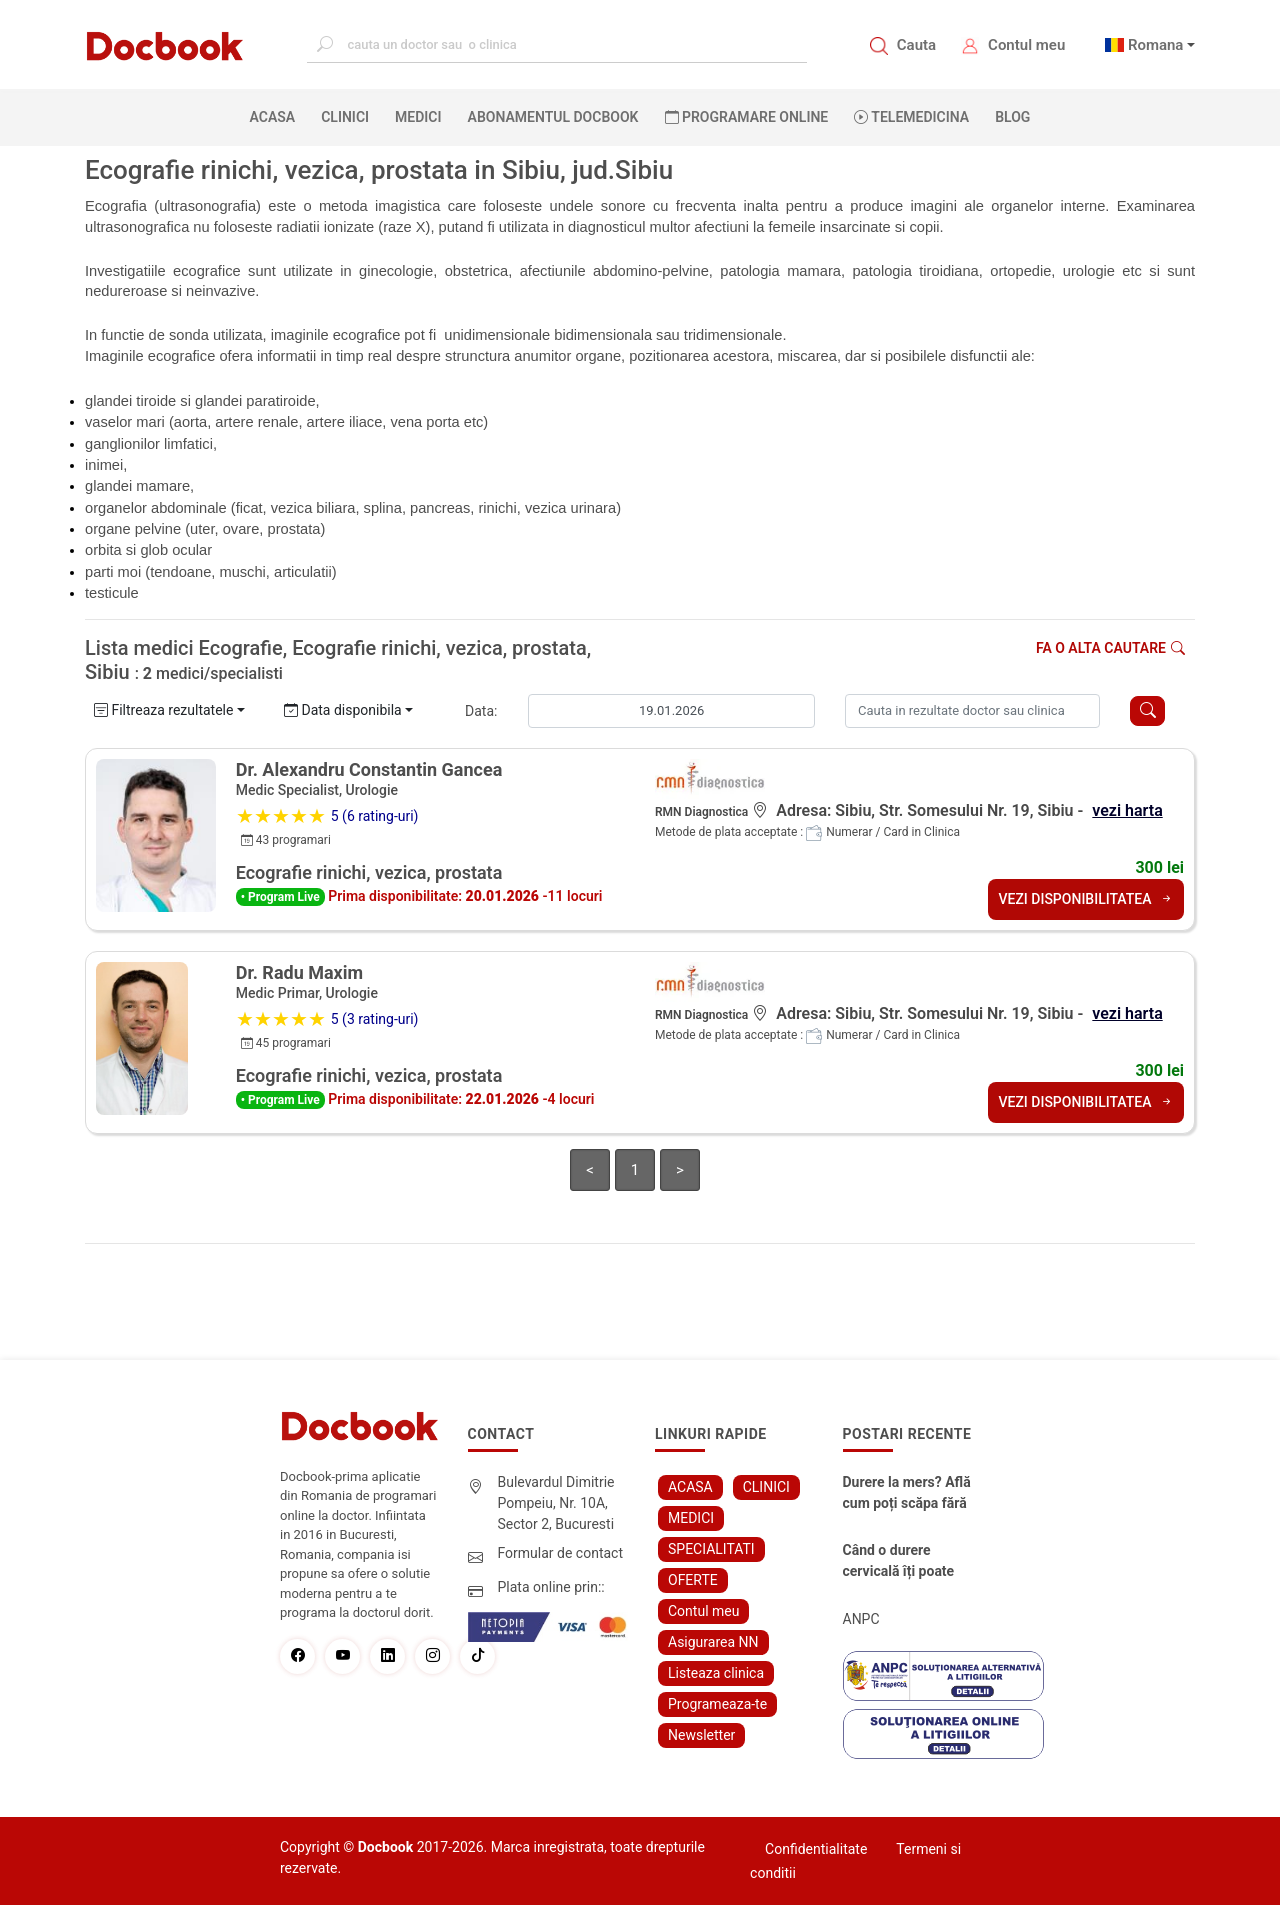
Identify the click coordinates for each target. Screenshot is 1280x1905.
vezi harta (1127, 810)
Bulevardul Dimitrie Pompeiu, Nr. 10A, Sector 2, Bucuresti (556, 1503)
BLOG (1012, 117)
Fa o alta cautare (1110, 648)
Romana (1156, 45)
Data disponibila (343, 710)
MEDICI (418, 117)
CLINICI (345, 117)
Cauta (916, 45)
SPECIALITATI (711, 1549)
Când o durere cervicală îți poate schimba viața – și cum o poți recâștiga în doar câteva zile (907, 1562)
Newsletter (701, 1735)
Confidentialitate (816, 1849)
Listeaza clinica (716, 1673)
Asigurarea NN (713, 1642)
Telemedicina (911, 117)
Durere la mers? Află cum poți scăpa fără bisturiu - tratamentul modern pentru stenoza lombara (910, 1494)
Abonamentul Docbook (553, 117)
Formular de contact (561, 1553)
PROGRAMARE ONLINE (747, 117)
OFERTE (693, 1580)
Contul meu (1026, 45)
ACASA (277, 116)
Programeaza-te (717, 1704)
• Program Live (280, 897)
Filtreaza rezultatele (163, 710)
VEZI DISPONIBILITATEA (1086, 899)
